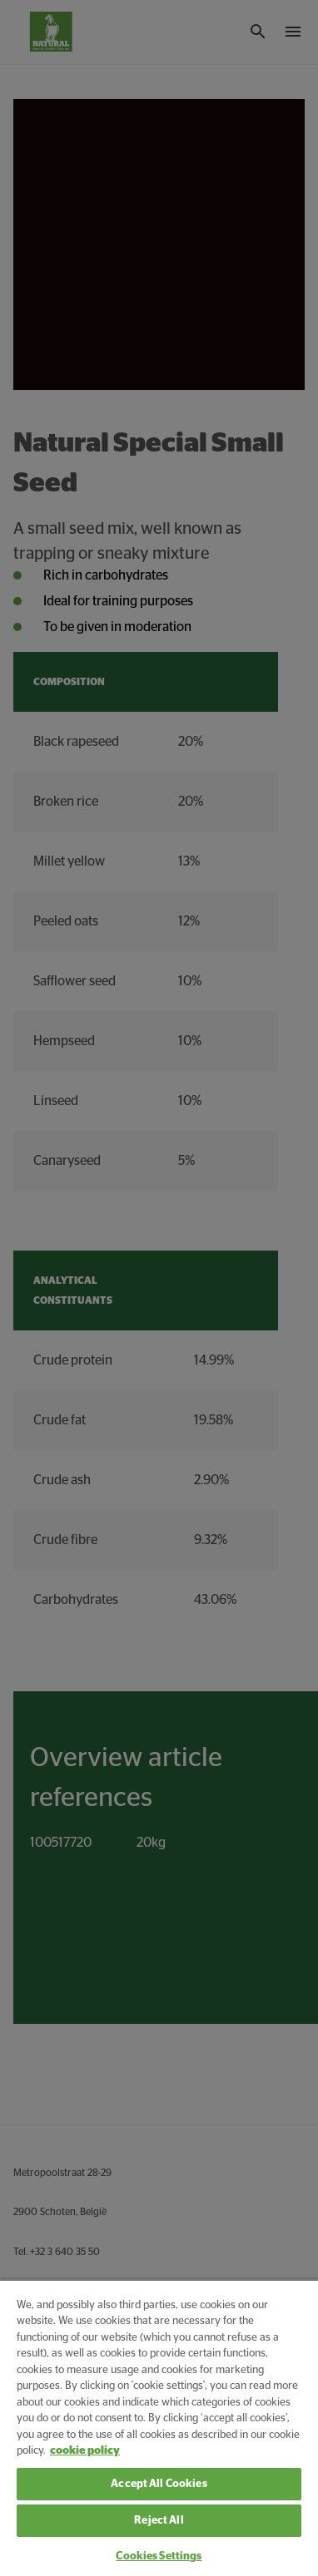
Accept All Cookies (158, 2484)
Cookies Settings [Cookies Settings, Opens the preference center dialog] (158, 2556)
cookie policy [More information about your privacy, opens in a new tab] (85, 2450)
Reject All (158, 2520)
